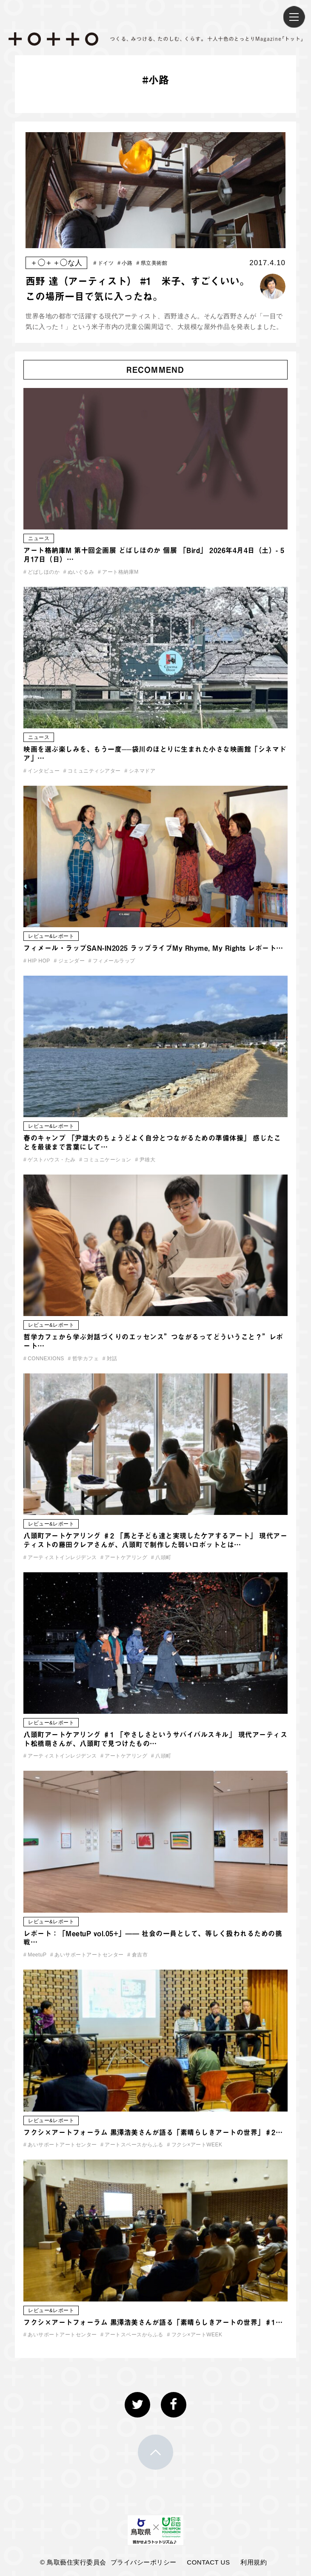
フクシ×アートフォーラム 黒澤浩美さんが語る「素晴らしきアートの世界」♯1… (152, 2322)
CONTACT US (208, 2562)
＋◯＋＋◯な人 (56, 263)
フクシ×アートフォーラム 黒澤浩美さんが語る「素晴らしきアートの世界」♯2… (152, 2132)
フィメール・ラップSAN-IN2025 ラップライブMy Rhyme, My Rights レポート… (153, 948)
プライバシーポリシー (144, 2562)
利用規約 (253, 2562)
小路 (124, 263)
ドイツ (103, 263)
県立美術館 (152, 263)
